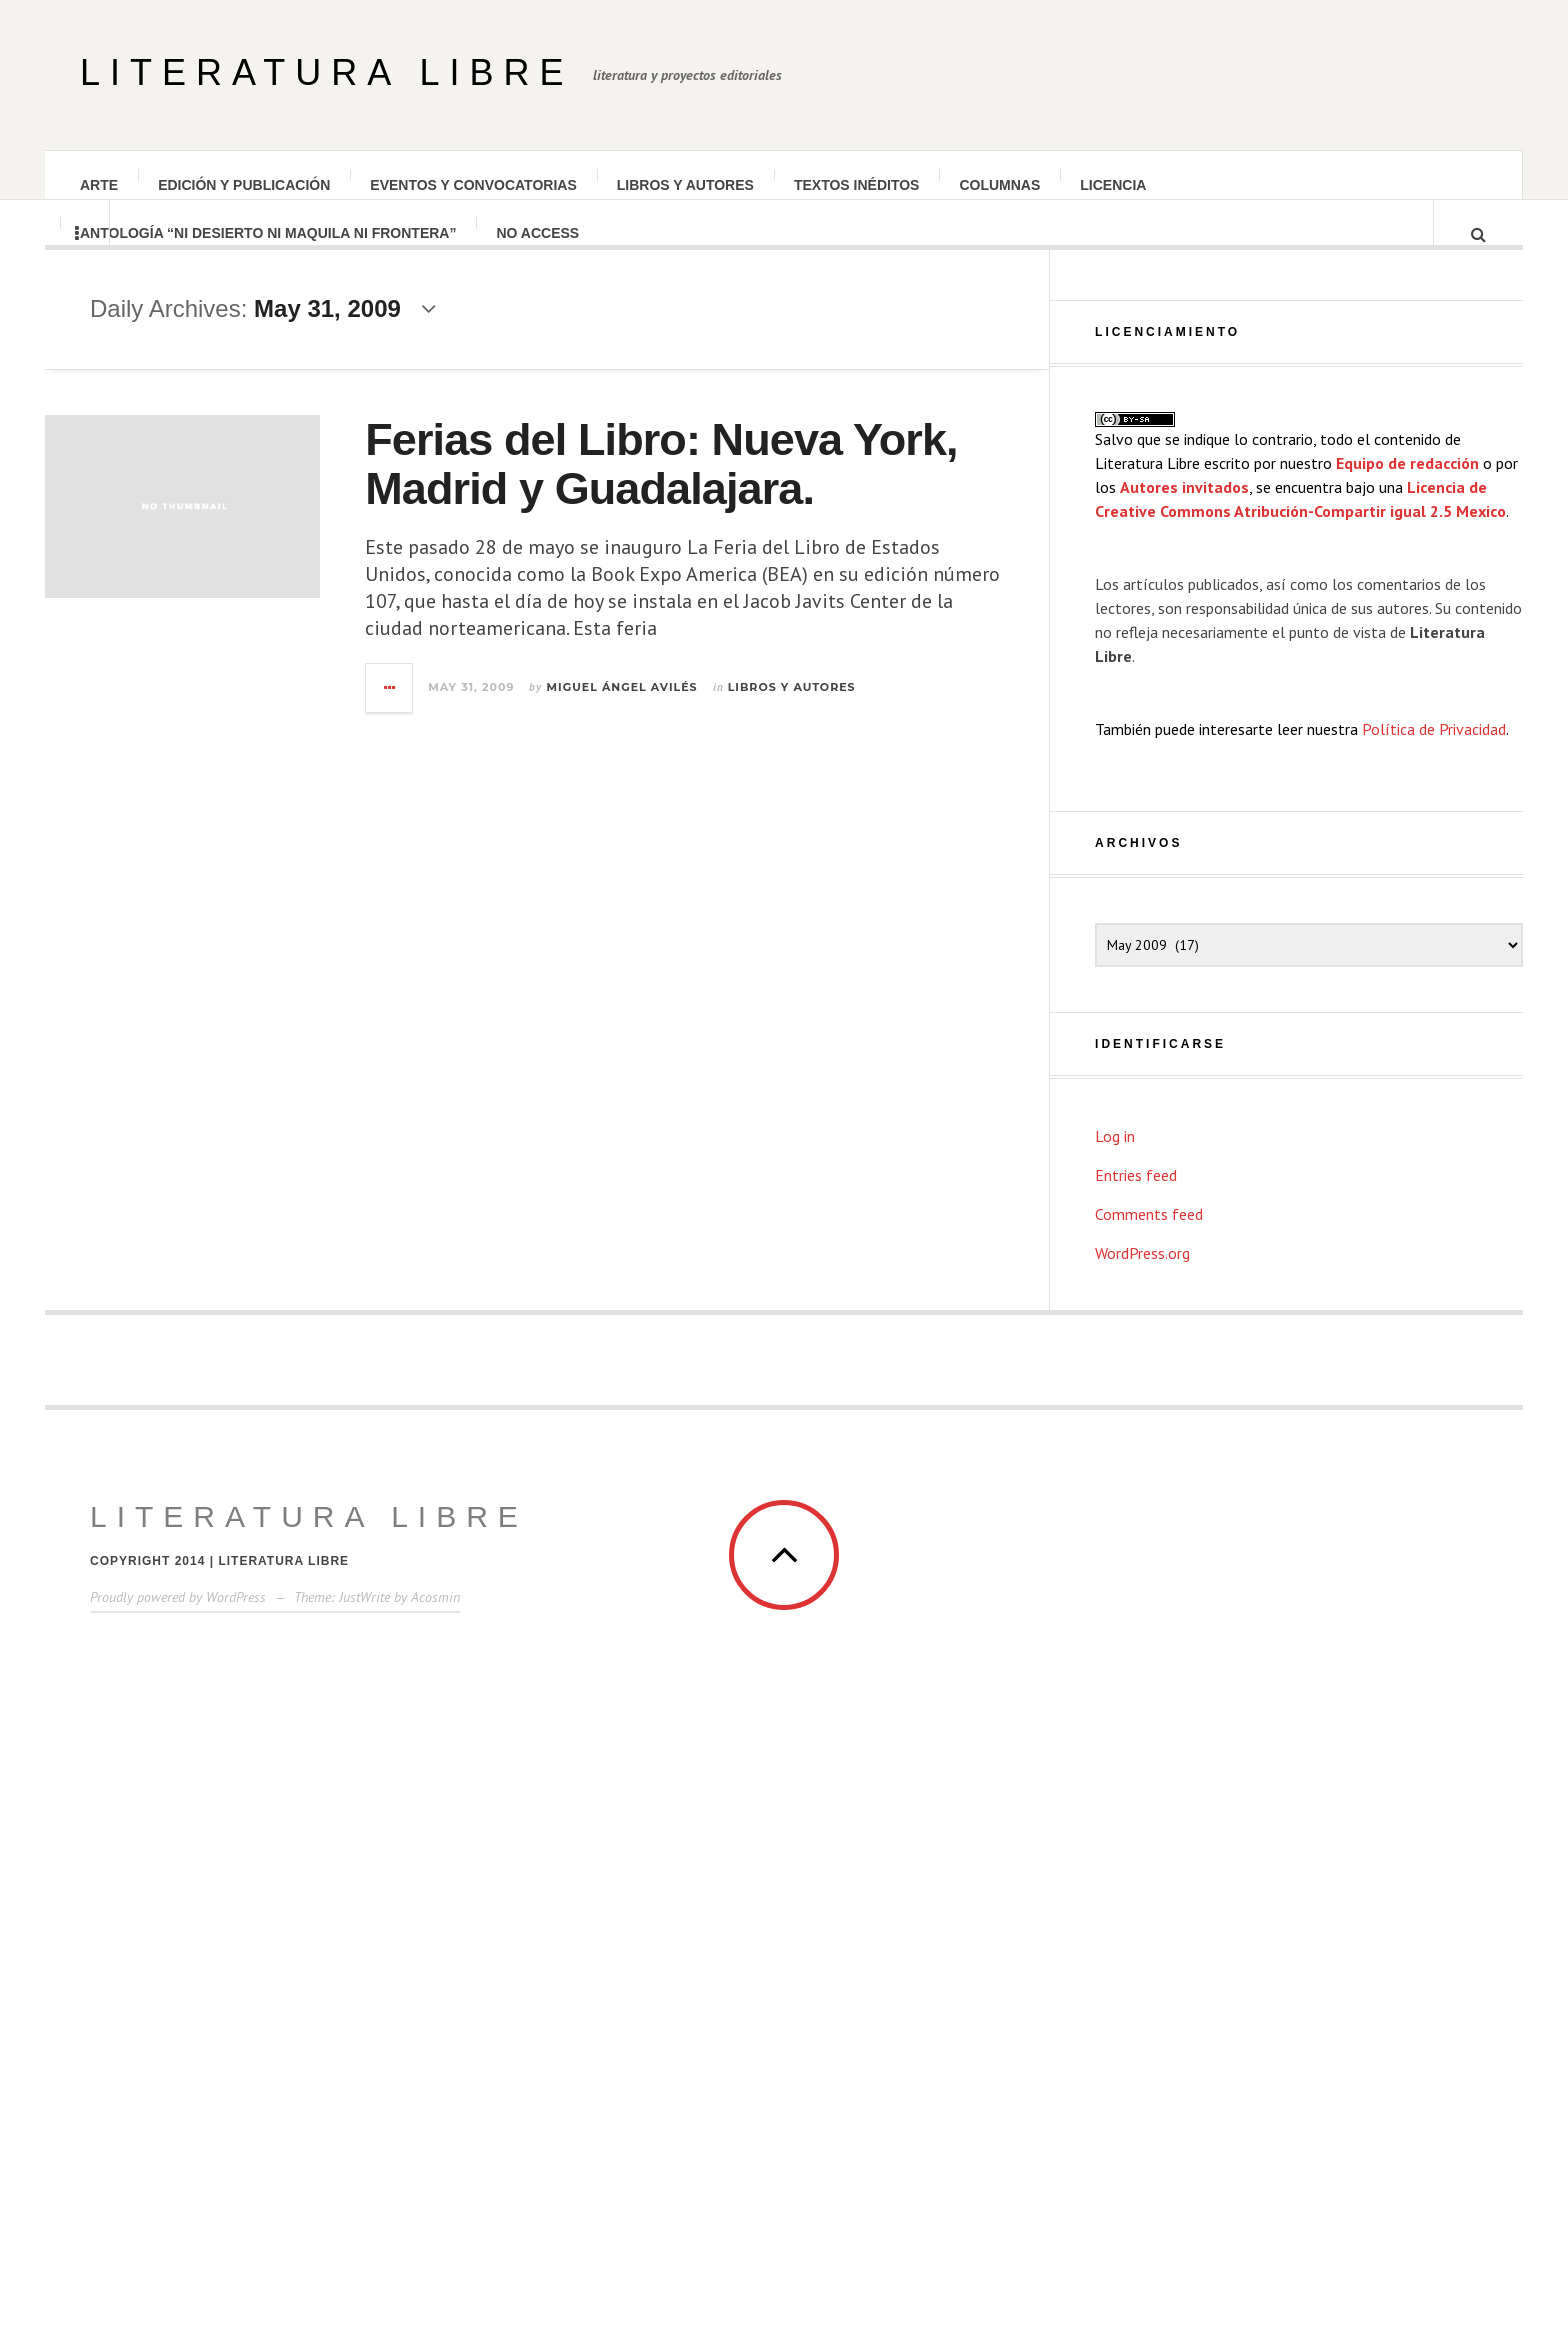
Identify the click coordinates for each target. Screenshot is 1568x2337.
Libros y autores (686, 185)
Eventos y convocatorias (474, 185)
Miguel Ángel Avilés (688, 707)
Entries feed (1136, 1729)
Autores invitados (1184, 1041)
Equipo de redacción (1407, 1017)
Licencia (1114, 185)
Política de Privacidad (1434, 1283)
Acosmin (435, 2151)
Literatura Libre (326, 72)
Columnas (1000, 185)
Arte (100, 185)
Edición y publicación (245, 185)
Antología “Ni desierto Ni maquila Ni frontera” (269, 253)
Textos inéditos (858, 185)
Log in (1115, 1690)
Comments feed (1149, 1768)
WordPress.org (1142, 1807)
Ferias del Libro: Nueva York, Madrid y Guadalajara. (727, 484)
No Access (538, 253)
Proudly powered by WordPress (178, 2151)
